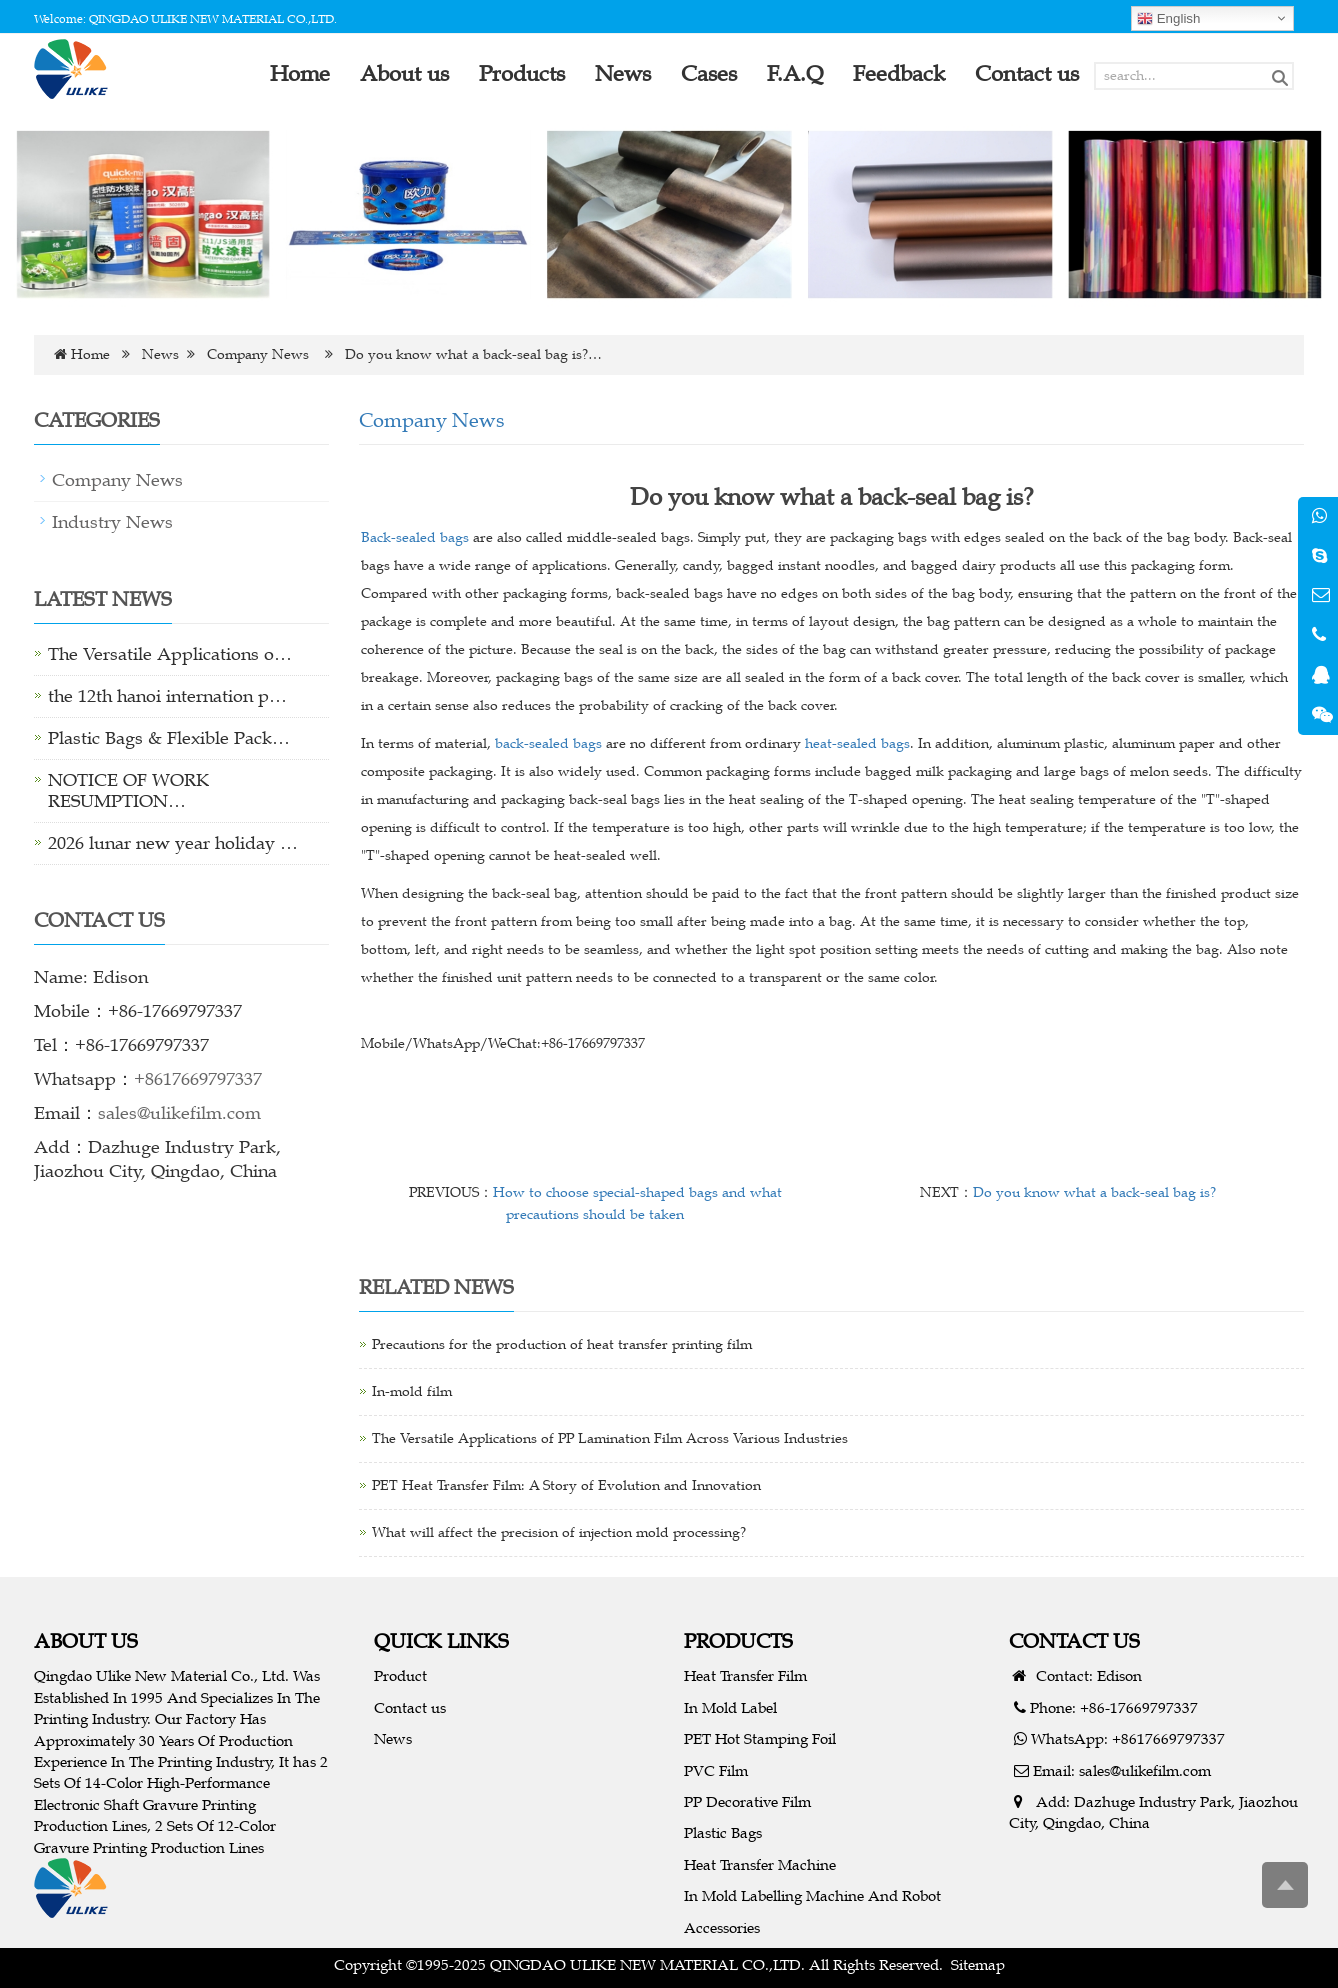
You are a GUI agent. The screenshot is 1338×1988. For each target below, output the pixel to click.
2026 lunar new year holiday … (173, 843)
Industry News (112, 522)
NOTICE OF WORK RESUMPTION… (128, 790)
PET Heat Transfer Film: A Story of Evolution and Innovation (566, 1485)
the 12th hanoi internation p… (167, 696)
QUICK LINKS (441, 1640)
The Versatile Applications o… (170, 654)
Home (90, 354)
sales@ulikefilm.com (179, 1113)
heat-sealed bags (857, 743)
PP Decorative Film (747, 1801)
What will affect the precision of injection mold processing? (559, 1532)
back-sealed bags (548, 743)
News (160, 354)
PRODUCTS (738, 1640)
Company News (258, 354)
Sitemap (978, 1964)
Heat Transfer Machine (760, 1864)
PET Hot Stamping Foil (760, 1738)
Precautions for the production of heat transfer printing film (562, 1344)
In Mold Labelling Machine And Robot (812, 1895)
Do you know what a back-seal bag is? (1094, 1192)
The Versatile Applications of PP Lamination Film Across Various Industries (610, 1438)
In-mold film (412, 1391)
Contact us (410, 1707)
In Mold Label (730, 1707)
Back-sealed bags (415, 537)
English (1168, 19)
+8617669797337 (198, 1079)
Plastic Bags (723, 1832)
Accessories (722, 1927)
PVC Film (716, 1770)
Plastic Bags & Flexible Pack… (169, 738)
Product (400, 1675)
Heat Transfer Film (745, 1675)
